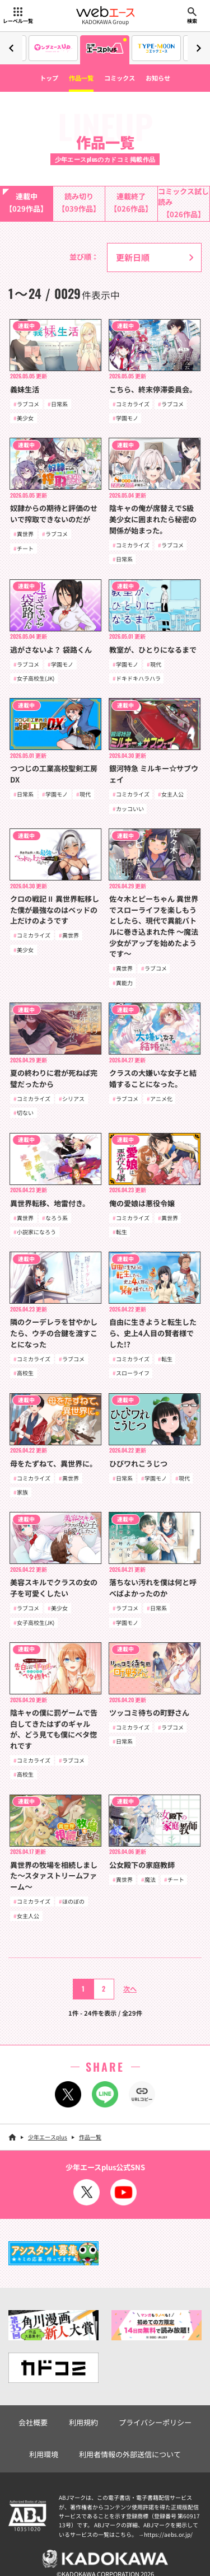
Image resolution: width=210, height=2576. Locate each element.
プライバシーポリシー (155, 2422)
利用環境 (43, 2454)
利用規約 (83, 2422)
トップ (49, 77)
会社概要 (33, 2422)
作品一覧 (81, 77)
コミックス (119, 77)
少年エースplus (47, 2137)
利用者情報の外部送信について (130, 2454)
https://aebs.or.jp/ (168, 2534)
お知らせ (158, 77)
